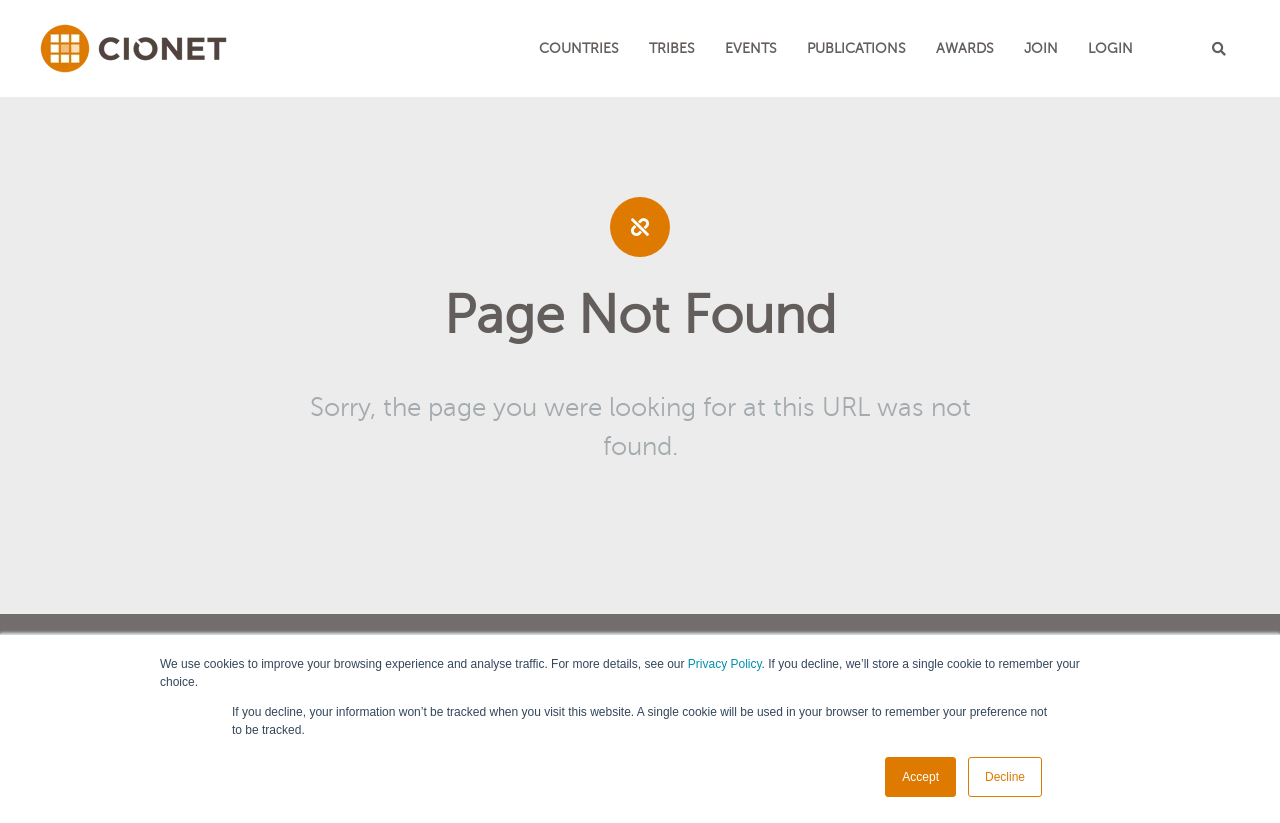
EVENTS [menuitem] (751, 48)
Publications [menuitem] (856, 48)
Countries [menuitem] (579, 48)
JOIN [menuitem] (1041, 48)
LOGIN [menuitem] (1110, 48)
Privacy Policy (725, 664)
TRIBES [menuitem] (672, 48)
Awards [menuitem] (965, 48)
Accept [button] (920, 777)
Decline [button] (1005, 777)
